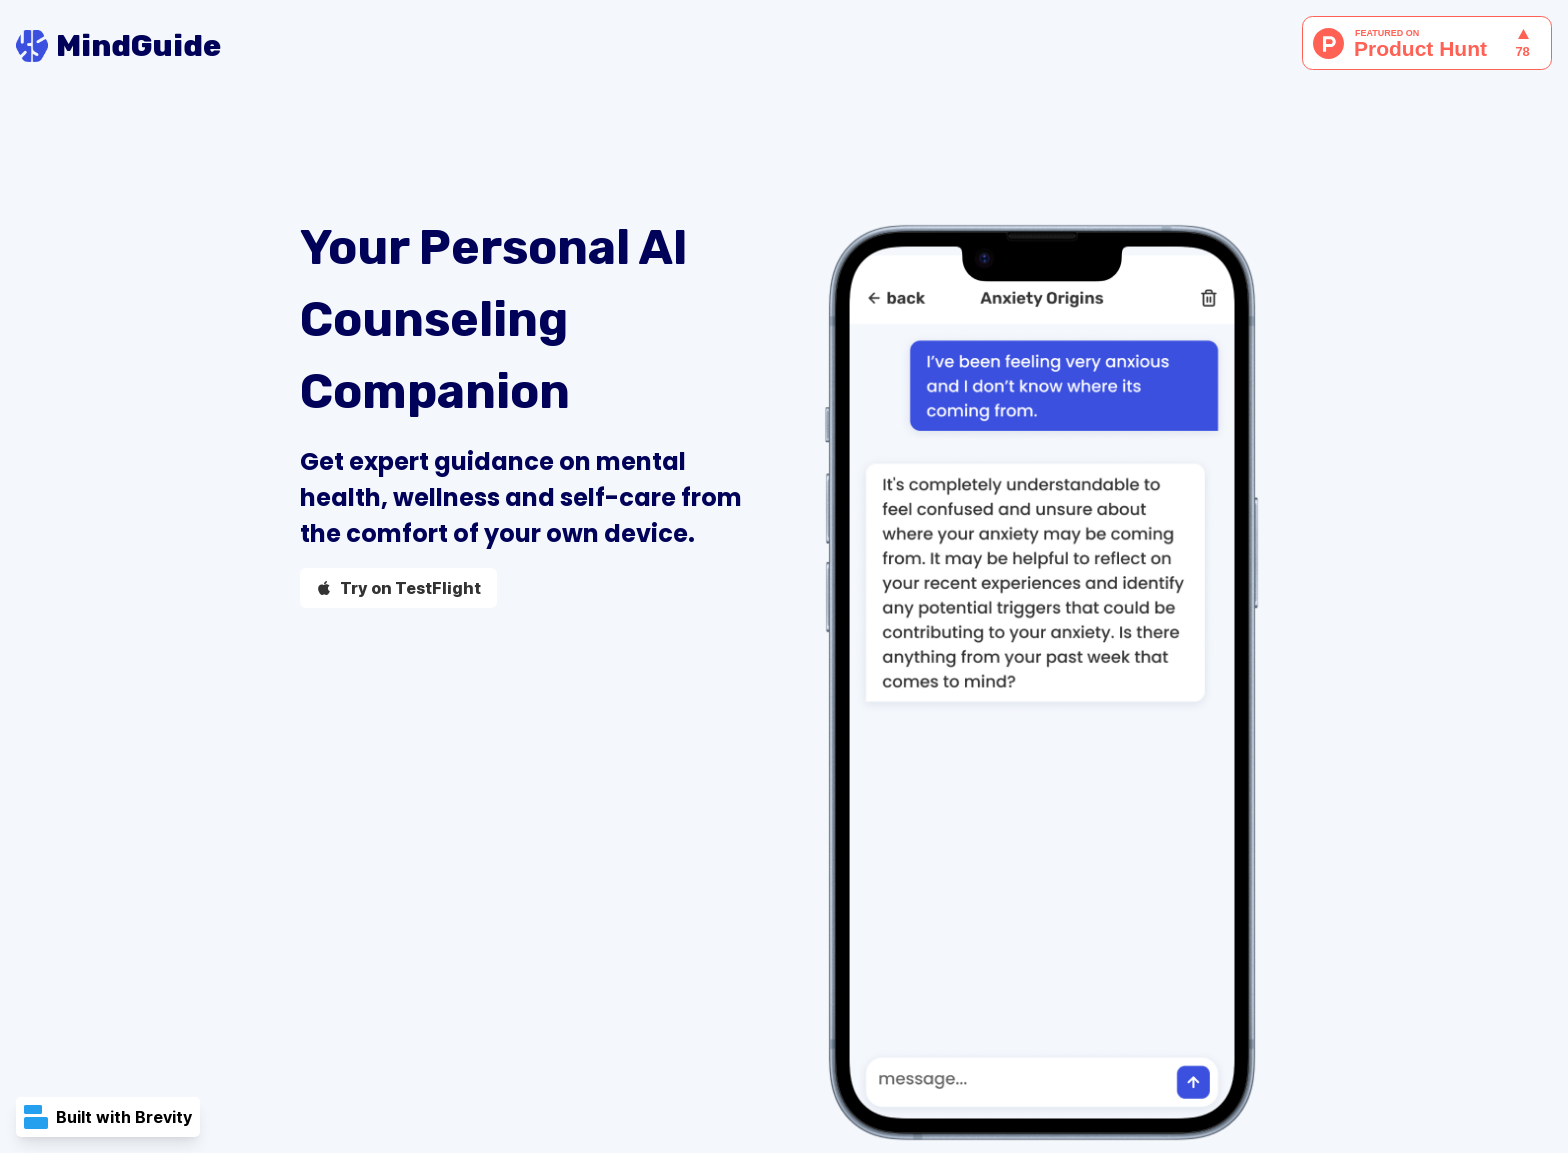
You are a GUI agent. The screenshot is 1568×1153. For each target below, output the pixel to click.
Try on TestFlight (398, 588)
